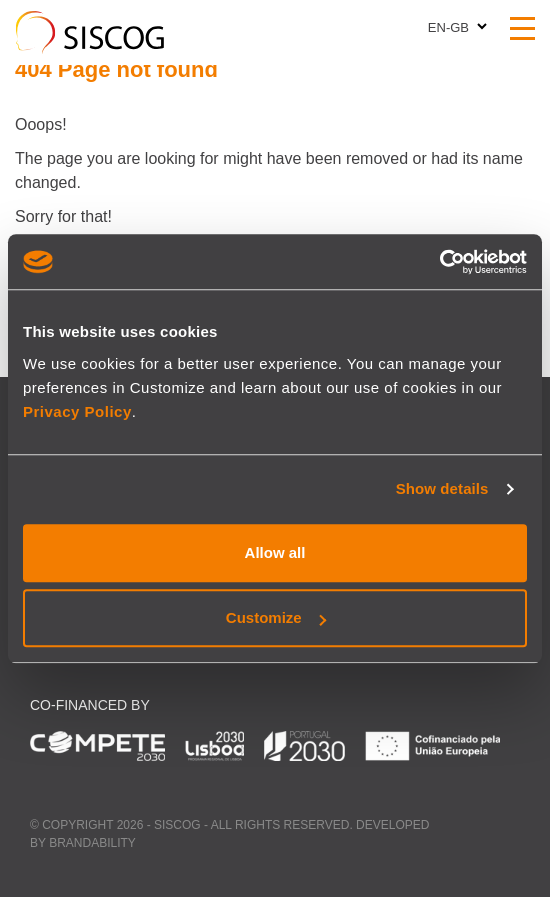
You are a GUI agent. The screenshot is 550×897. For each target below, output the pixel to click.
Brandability (92, 843)
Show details (442, 488)
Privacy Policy (77, 411)
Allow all (275, 552)
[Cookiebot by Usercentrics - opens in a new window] (439, 262)
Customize (276, 617)
